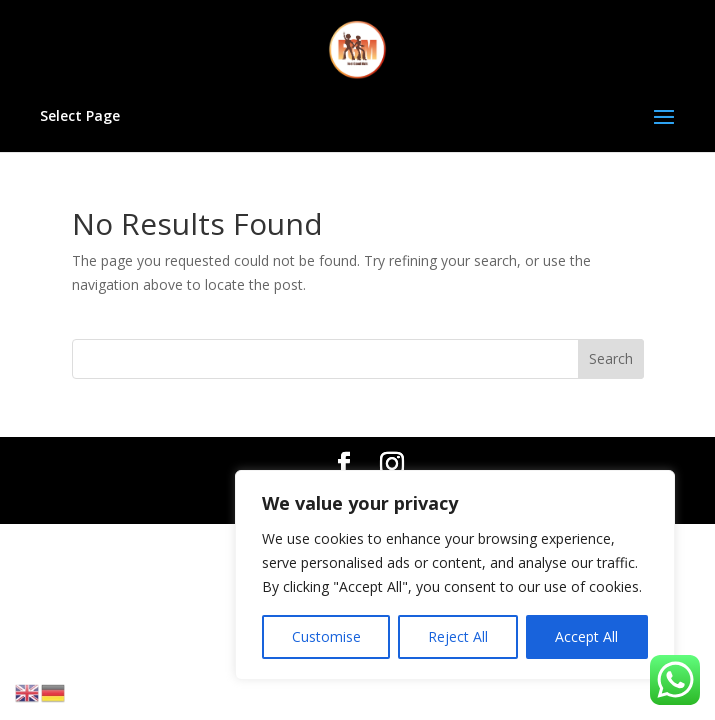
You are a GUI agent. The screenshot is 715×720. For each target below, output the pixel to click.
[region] (455, 575)
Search (611, 358)
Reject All (458, 636)
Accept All (586, 636)
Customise (326, 636)
